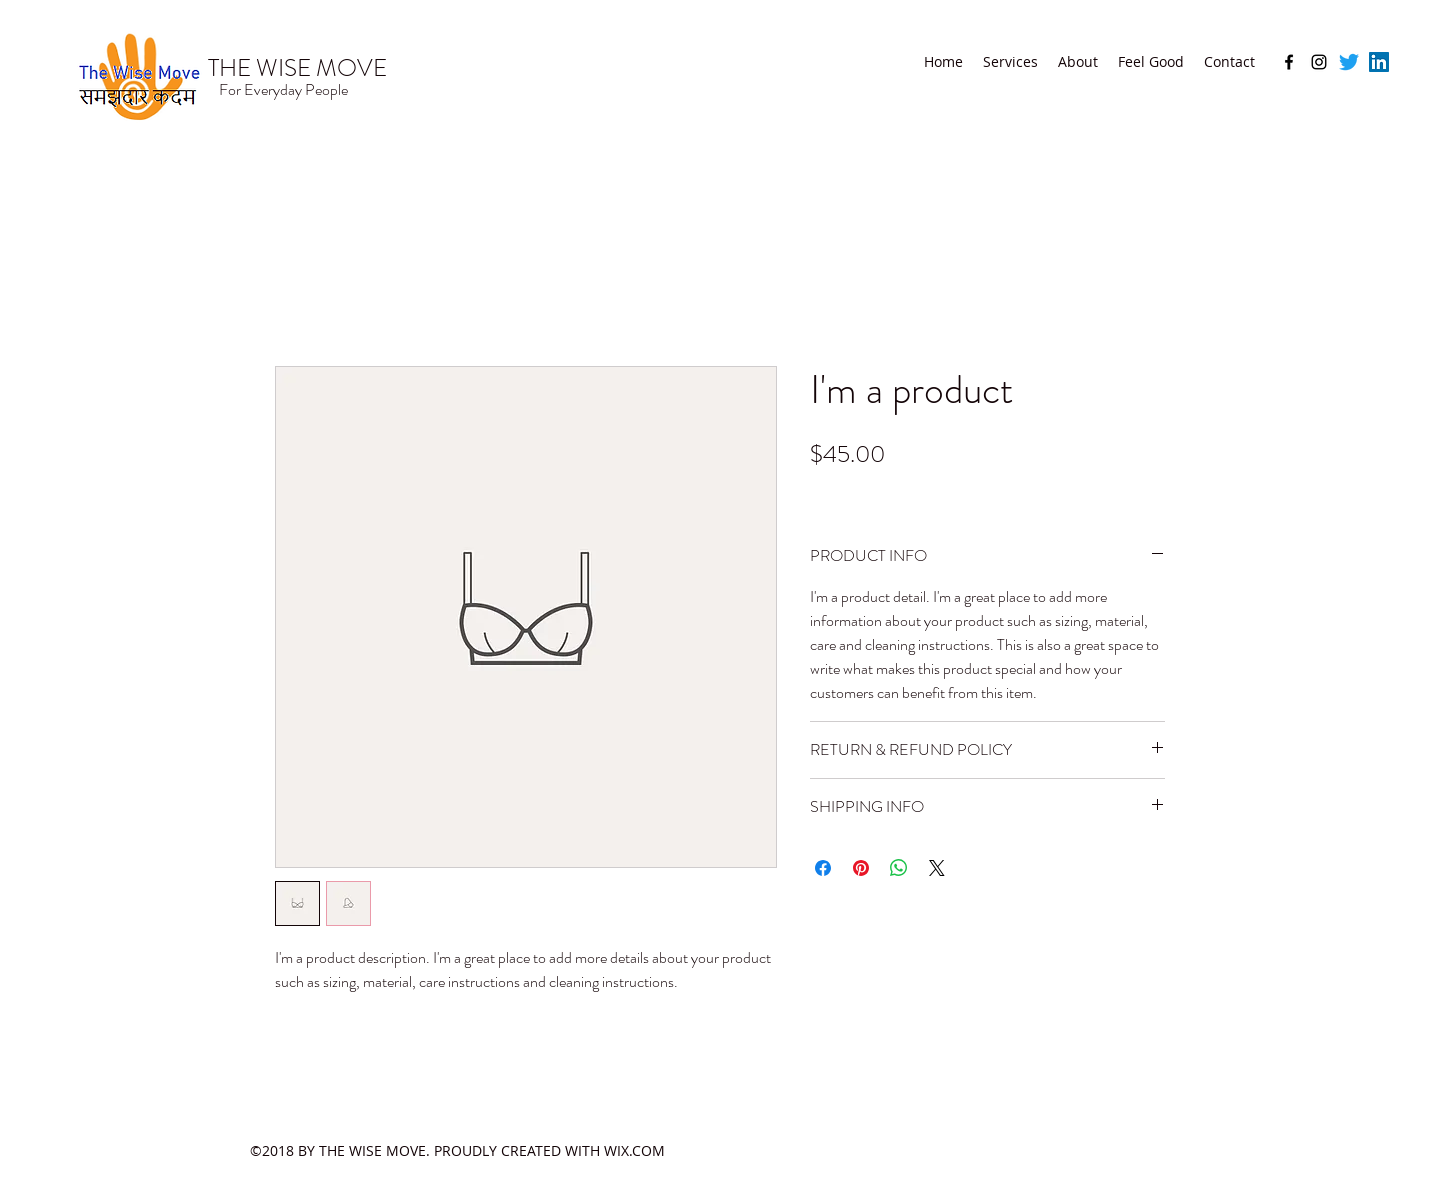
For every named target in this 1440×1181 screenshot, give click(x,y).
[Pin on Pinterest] (861, 868)
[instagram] (1319, 62)
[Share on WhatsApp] (899, 868)
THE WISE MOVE (297, 68)
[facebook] (1289, 62)
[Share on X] (937, 868)
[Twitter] (1349, 62)
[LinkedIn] (1379, 62)
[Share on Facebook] (823, 868)
